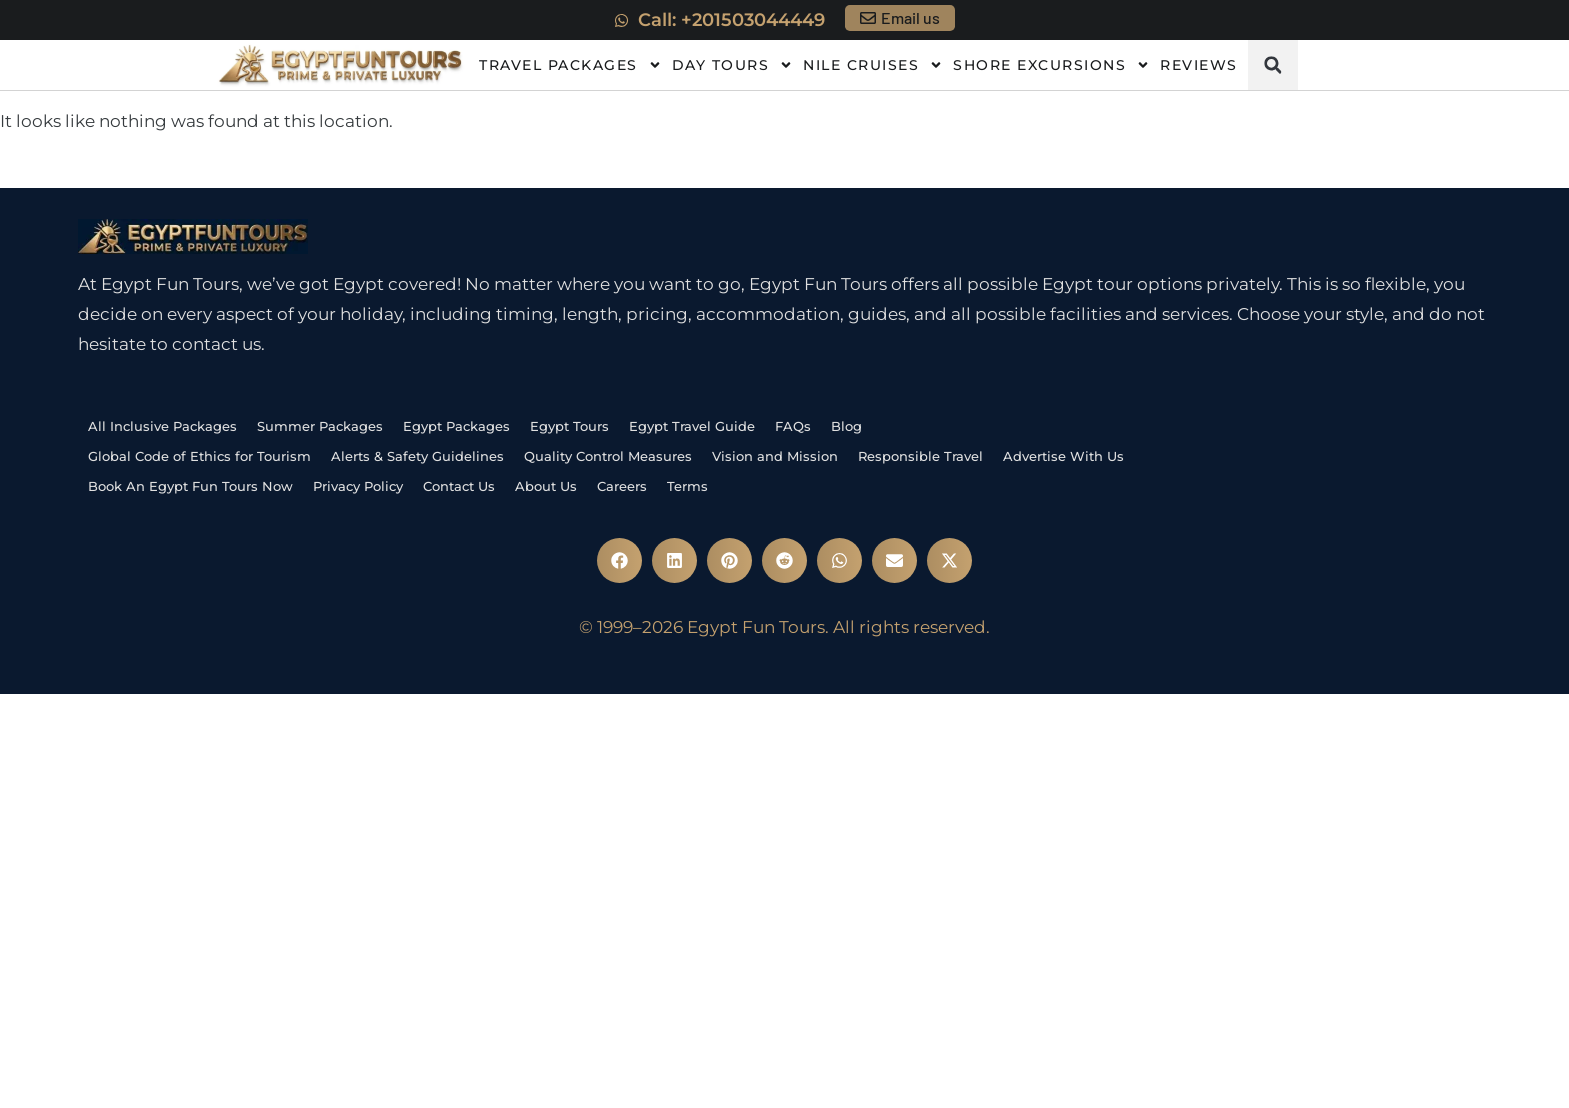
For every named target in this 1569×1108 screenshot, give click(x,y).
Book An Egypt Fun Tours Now (190, 486)
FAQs (793, 426)
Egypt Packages (456, 426)
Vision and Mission (775, 456)
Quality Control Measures (608, 456)
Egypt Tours (569, 426)
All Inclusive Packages (162, 426)
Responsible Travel (920, 456)
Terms (687, 486)
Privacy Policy (358, 486)
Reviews (1199, 65)
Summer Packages (320, 426)
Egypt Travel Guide (692, 426)
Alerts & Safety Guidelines (417, 456)
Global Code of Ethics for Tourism (199, 456)
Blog (846, 426)
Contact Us (459, 486)
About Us (546, 486)
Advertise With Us (1063, 456)
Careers (622, 486)
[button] (1273, 65)
